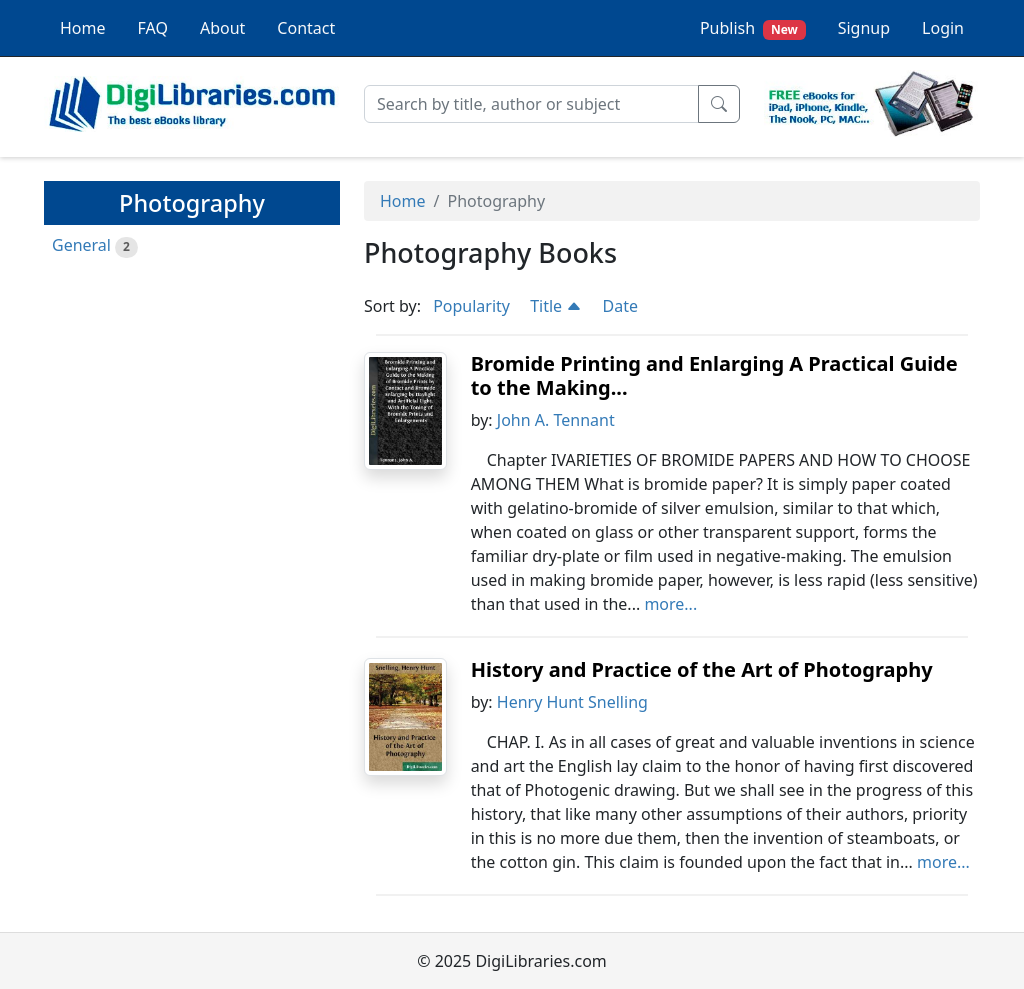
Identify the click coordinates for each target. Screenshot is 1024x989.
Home (83, 28)
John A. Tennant (556, 420)
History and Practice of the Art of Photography (702, 669)
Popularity (471, 306)
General (81, 245)
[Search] (531, 104)
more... (670, 604)
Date (619, 306)
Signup (864, 28)
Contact (306, 28)
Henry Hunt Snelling (572, 702)
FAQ (153, 28)
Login (943, 28)
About (222, 28)
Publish (753, 28)
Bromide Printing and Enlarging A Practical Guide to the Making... (714, 375)
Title (556, 306)
